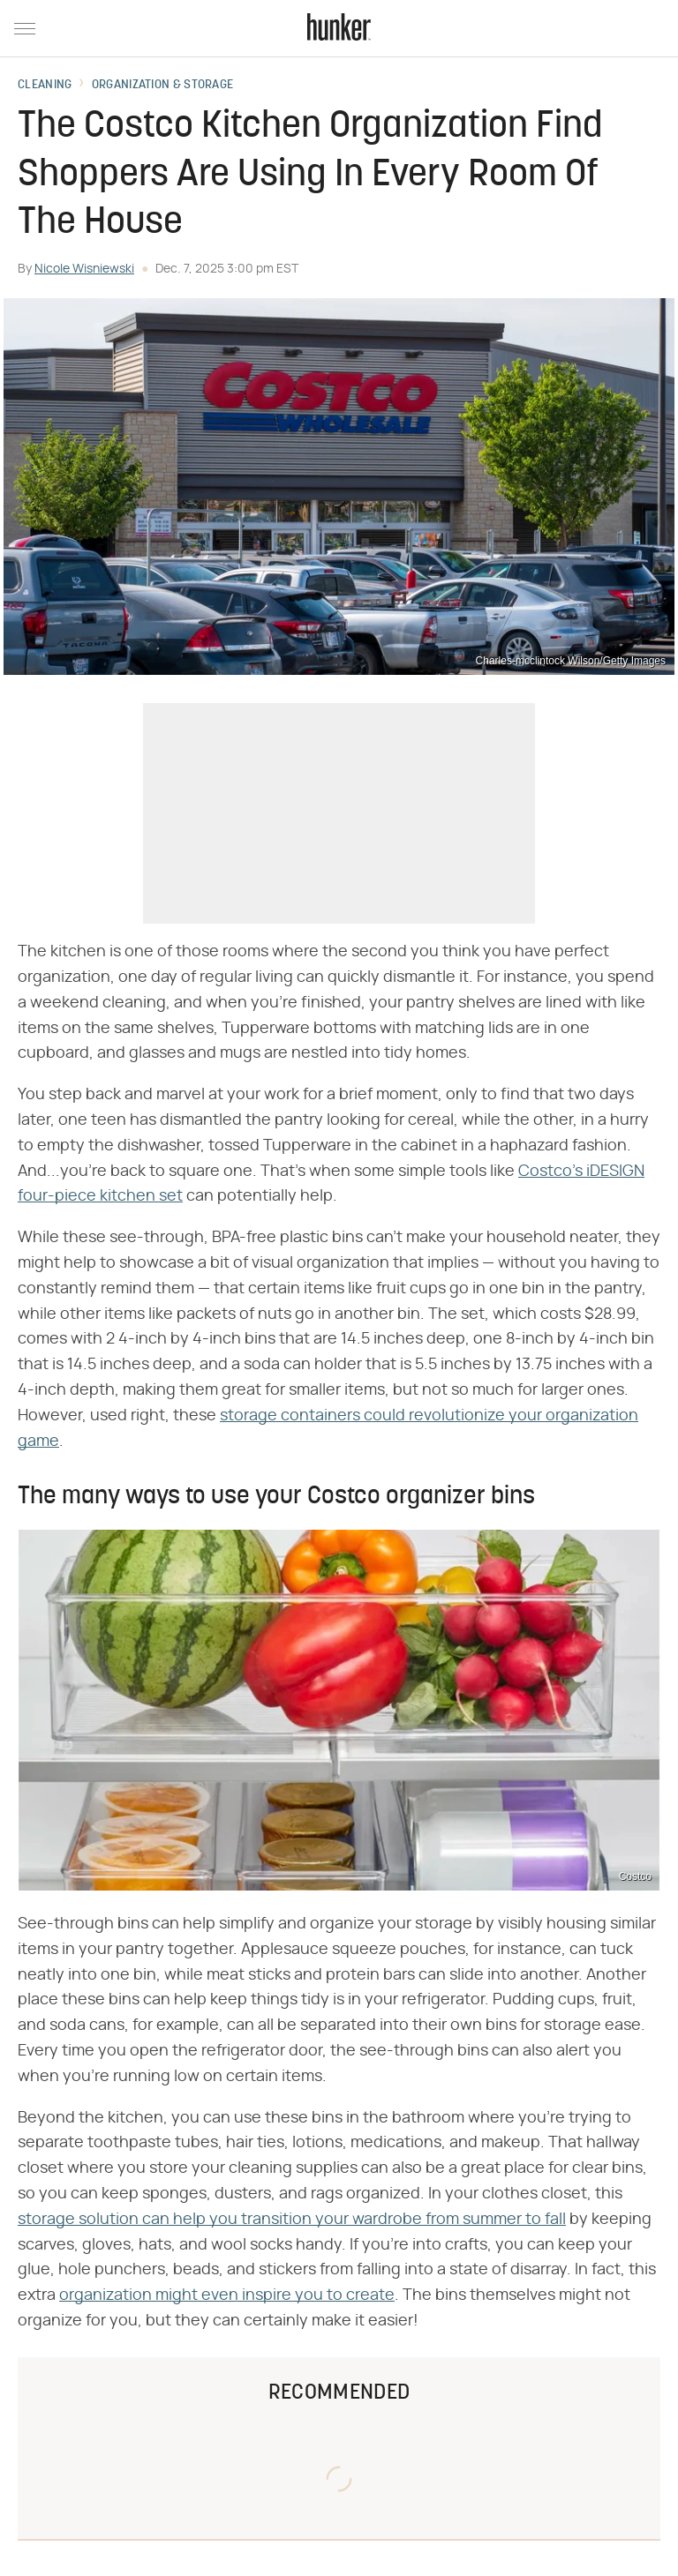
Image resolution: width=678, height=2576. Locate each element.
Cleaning (45, 85)
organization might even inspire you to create (227, 2295)
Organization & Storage (163, 85)
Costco (635, 1876)
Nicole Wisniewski (84, 269)
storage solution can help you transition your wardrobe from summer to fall (292, 2220)
